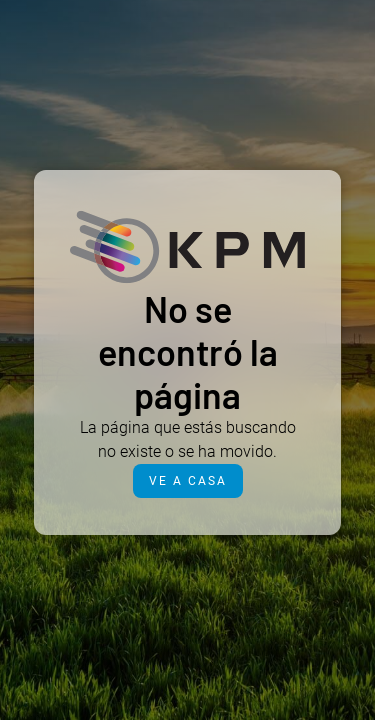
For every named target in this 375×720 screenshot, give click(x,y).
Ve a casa (188, 481)
